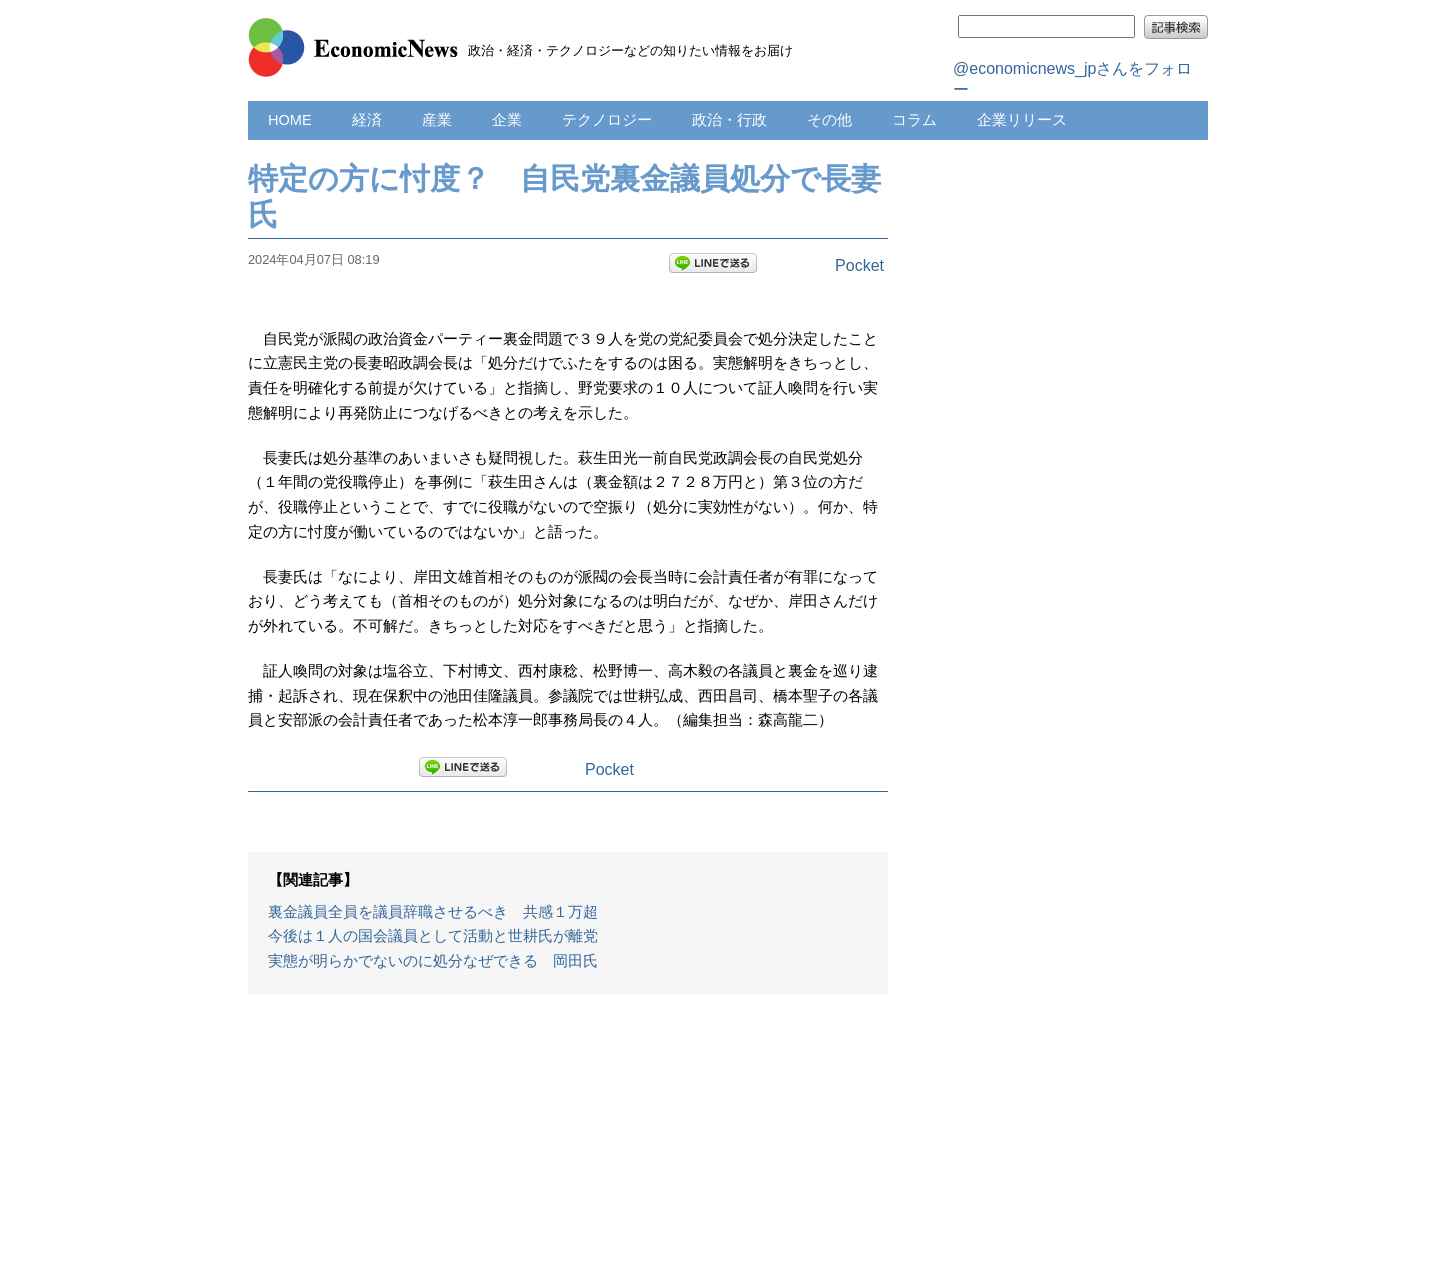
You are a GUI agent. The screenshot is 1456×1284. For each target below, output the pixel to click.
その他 (829, 120)
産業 (437, 120)
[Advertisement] (568, 1149)
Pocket (859, 265)
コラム (914, 120)
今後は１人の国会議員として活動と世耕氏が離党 (433, 936)
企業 (507, 120)
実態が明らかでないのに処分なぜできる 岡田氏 (433, 961)
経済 (367, 120)
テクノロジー (607, 120)
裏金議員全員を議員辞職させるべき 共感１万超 (433, 912)
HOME (290, 120)
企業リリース (1022, 120)
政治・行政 (729, 120)
